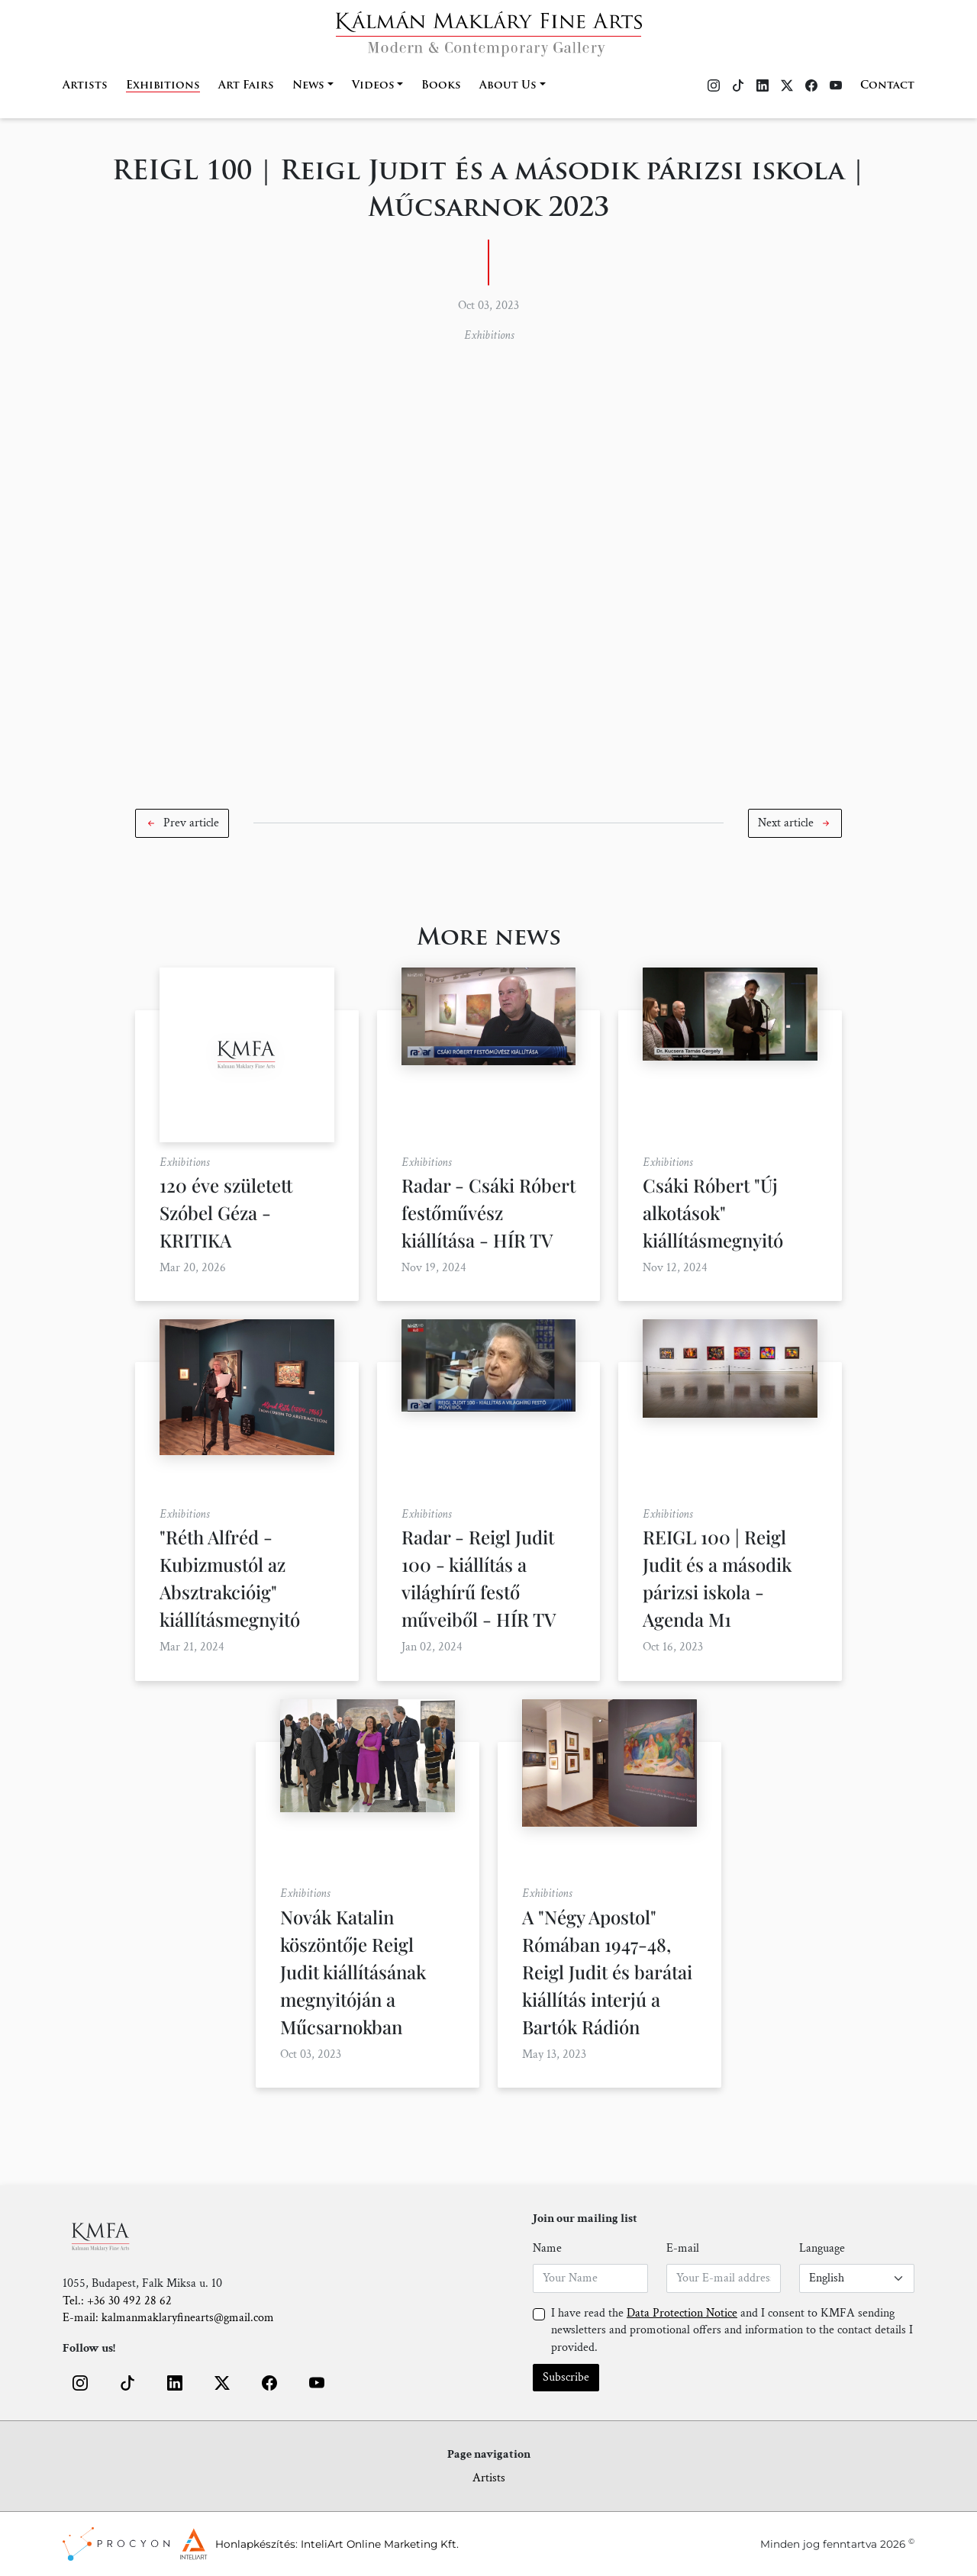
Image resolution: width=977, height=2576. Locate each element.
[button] (182, 823)
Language (822, 2248)
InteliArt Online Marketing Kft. (380, 2544)
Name (547, 2248)
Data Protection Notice (682, 2313)
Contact (887, 86)
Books (441, 86)
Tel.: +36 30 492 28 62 (117, 2301)
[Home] (489, 29)
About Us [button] (508, 86)
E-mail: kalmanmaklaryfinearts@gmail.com (168, 2318)
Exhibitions (163, 86)
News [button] (308, 86)
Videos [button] (373, 86)
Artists (85, 86)
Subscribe (566, 2377)
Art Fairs (246, 86)
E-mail (682, 2248)
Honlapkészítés (255, 2544)
